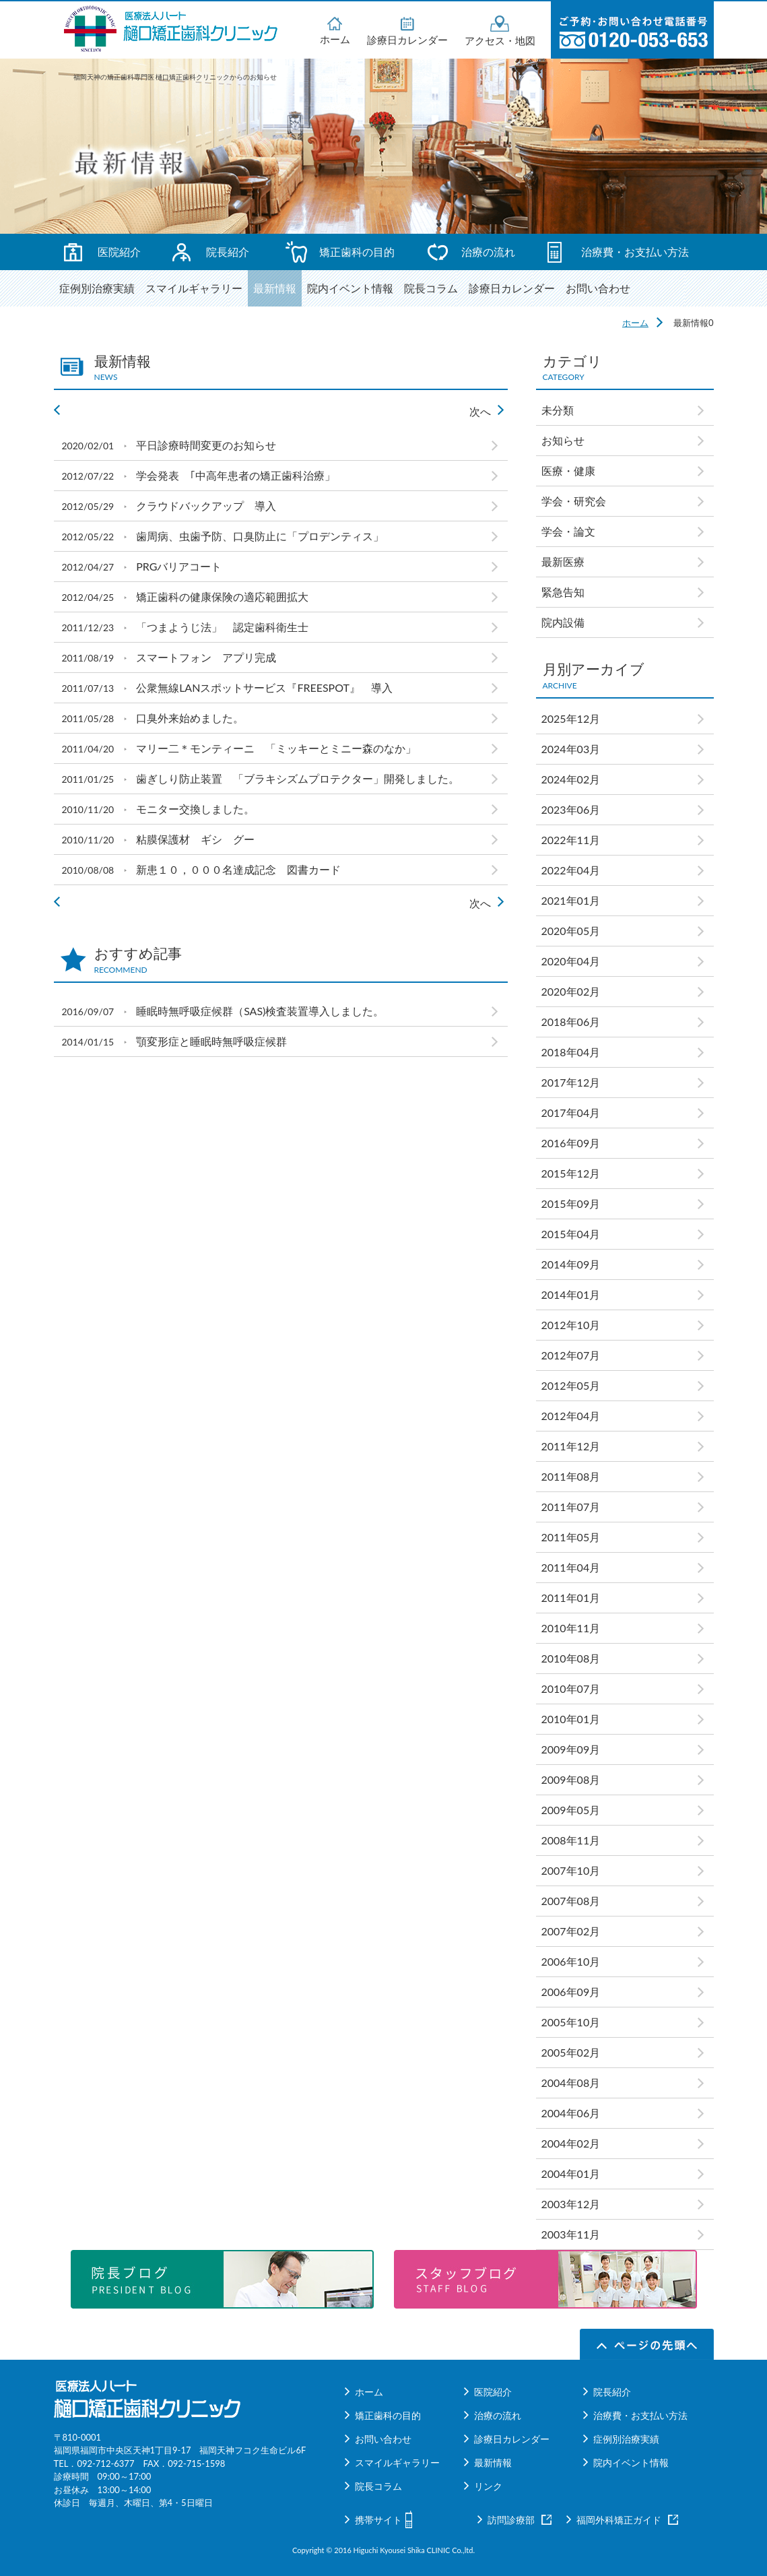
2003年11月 (571, 2234)
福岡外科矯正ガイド (618, 2519)
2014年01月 (571, 1294)
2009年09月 (571, 1749)
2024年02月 (571, 779)
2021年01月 (571, 900)
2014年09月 (571, 1264)
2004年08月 (571, 2082)
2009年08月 (571, 1779)
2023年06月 (571, 809)
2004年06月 (571, 2112)
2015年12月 (571, 1173)
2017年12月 (571, 1082)
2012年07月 (571, 1355)
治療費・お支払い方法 (635, 251)
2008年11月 (571, 1840)
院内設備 (563, 622)
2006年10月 (571, 1961)
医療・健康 (568, 470)
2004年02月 (571, 2143)
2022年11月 (571, 839)
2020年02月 (571, 991)
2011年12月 (571, 1446)
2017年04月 (571, 1112)
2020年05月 (571, 930)
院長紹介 (227, 251)
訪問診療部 (511, 2519)
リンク (488, 2486)
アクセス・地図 (500, 30)
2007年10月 (571, 1870)
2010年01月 (571, 1718)
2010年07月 (571, 1688)
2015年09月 (571, 1203)
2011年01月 (571, 1597)
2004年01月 (571, 2173)
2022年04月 (571, 870)
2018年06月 (571, 1021)
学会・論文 (568, 531)
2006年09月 (571, 1991)
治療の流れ (488, 251)
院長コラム (431, 288)
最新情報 (274, 288)
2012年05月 (571, 1385)
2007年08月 (571, 1900)
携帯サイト (378, 2519)
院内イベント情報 (350, 288)
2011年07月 (571, 1506)
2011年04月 (571, 1567)
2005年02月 (571, 2052)
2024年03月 (571, 748)
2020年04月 (571, 961)
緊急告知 (563, 591)
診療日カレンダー (407, 30)
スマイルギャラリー (193, 288)
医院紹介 (119, 251)
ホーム (335, 30)
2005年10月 (571, 2022)
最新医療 (563, 561)
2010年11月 (571, 1627)
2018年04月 (571, 1051)
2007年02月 (571, 1931)
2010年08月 (571, 1658)
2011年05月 (571, 1537)
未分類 (557, 410)
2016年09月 (571, 1142)
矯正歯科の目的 (357, 251)
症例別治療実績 (97, 288)
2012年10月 (571, 1324)
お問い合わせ (598, 288)
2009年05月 (571, 1809)
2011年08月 (571, 1476)
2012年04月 (571, 1415)
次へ (480, 411)
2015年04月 (571, 1233)
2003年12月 (571, 2203)
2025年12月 (571, 718)
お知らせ (563, 440)
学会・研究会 (579, 500)
